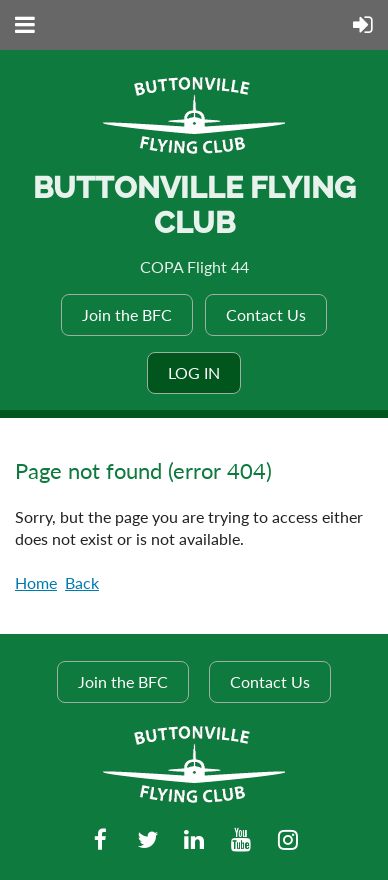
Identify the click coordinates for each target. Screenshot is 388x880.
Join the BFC (127, 314)
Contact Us (266, 314)
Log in (194, 372)
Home (36, 582)
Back (82, 582)
